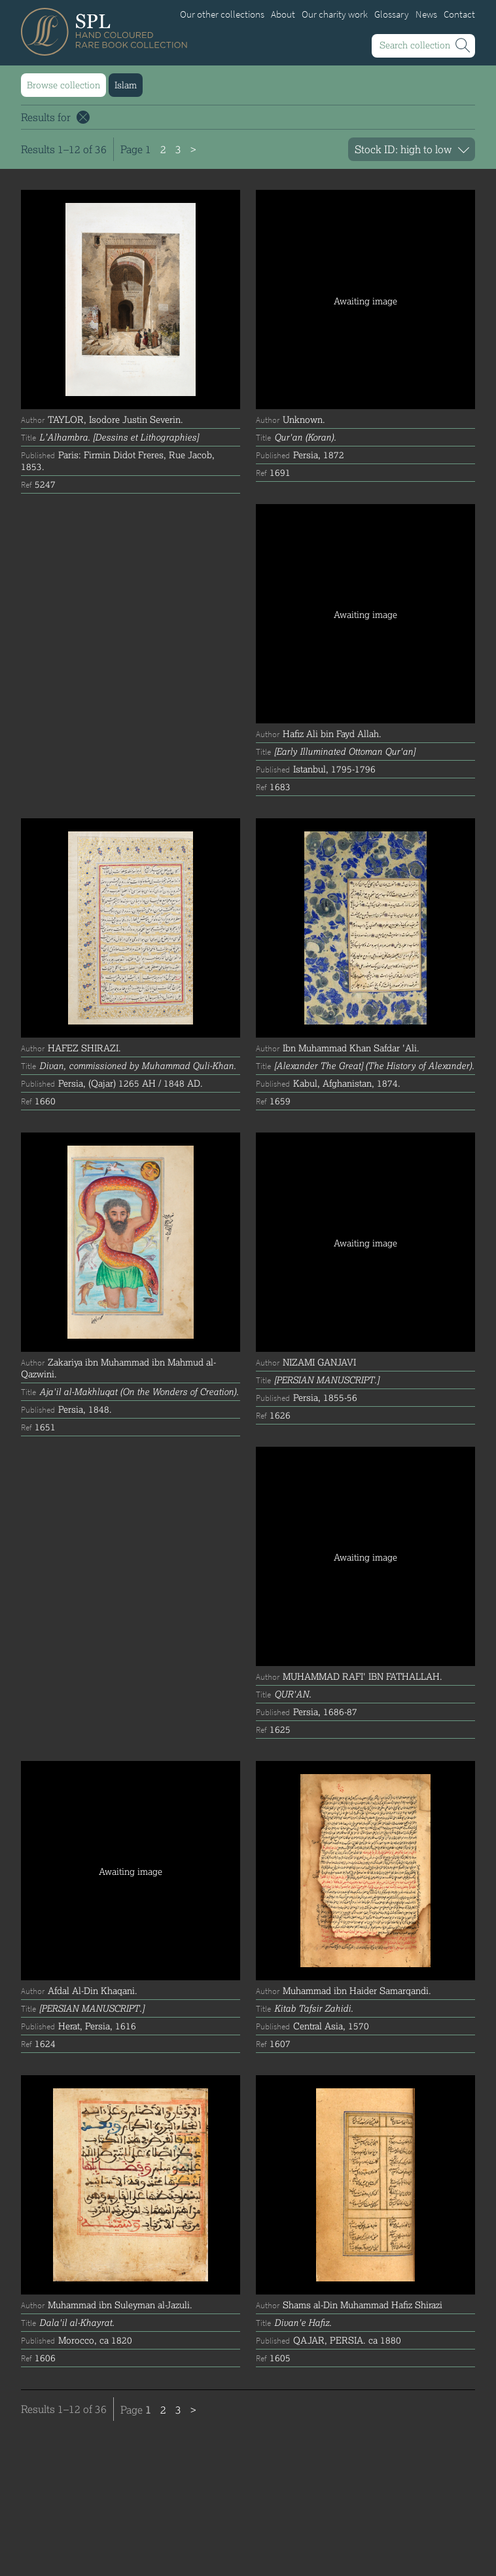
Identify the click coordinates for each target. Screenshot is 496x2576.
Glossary (391, 14)
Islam (126, 84)
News (426, 14)
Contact (459, 14)
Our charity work (335, 14)
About (283, 14)
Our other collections (222, 14)
